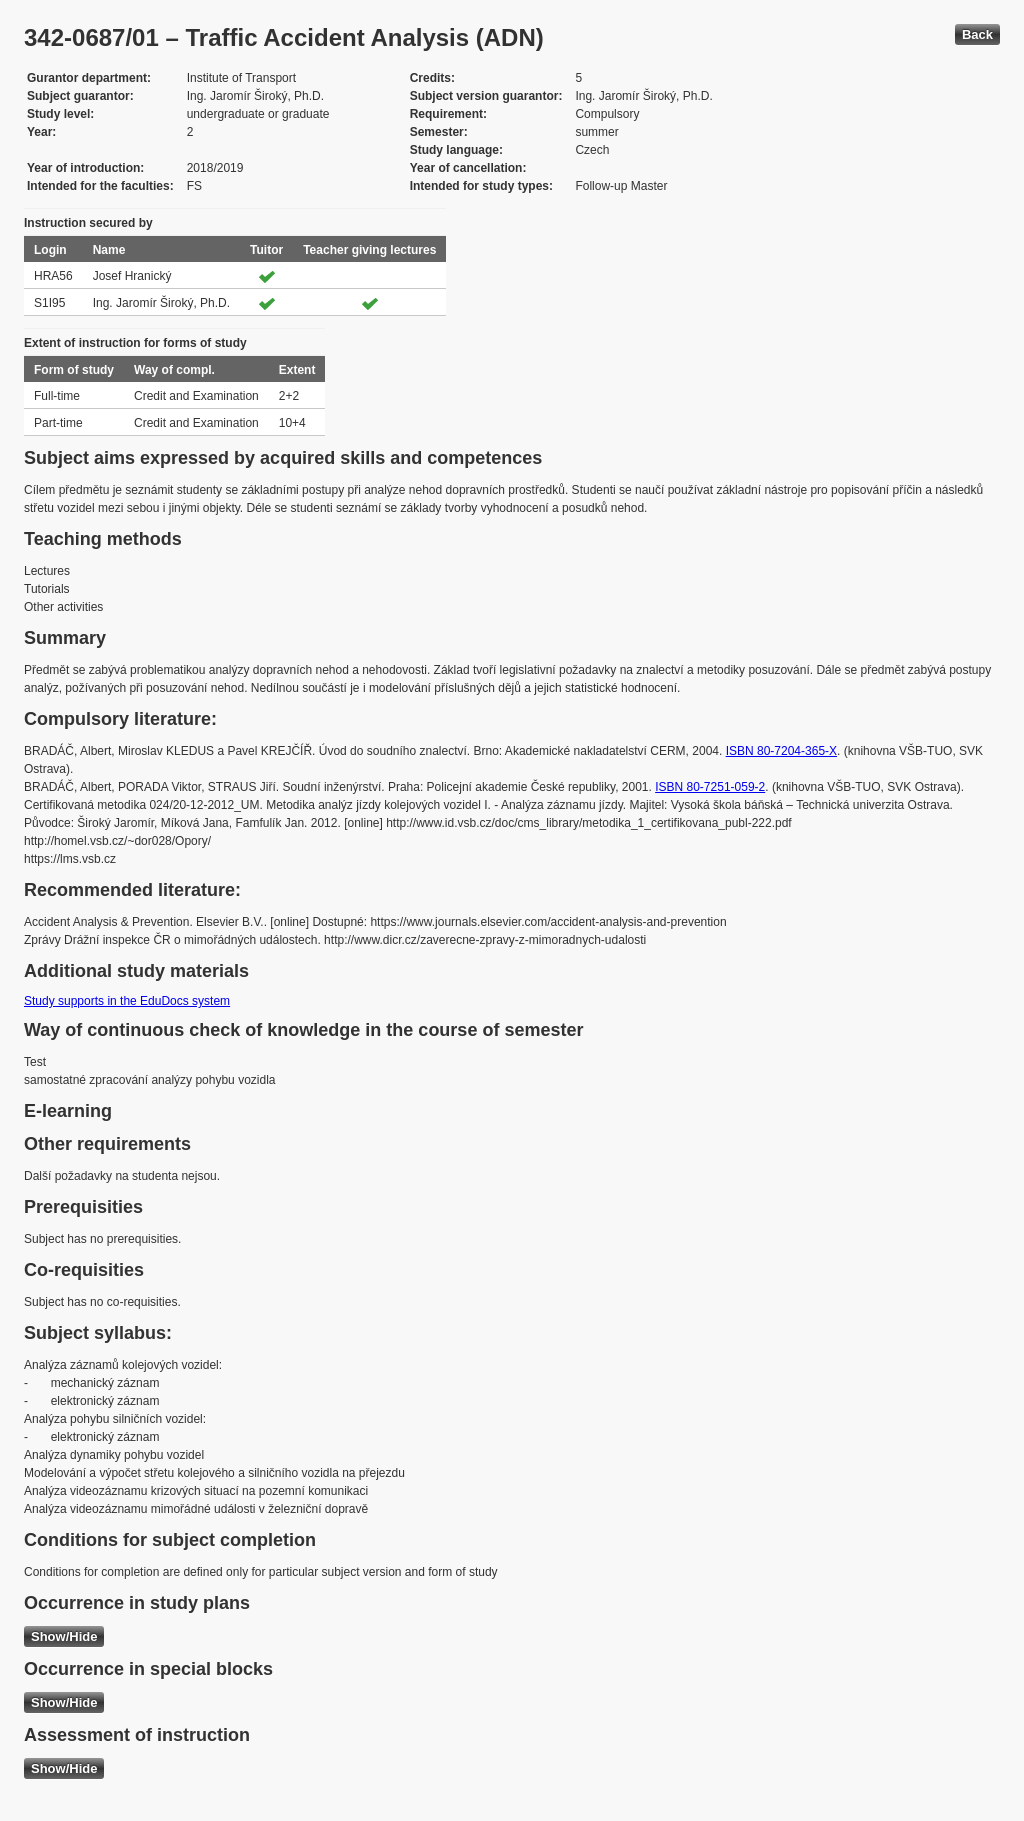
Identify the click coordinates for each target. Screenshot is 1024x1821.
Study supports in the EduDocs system (127, 1001)
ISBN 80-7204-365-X (781, 751)
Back (977, 34)
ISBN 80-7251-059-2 (710, 787)
